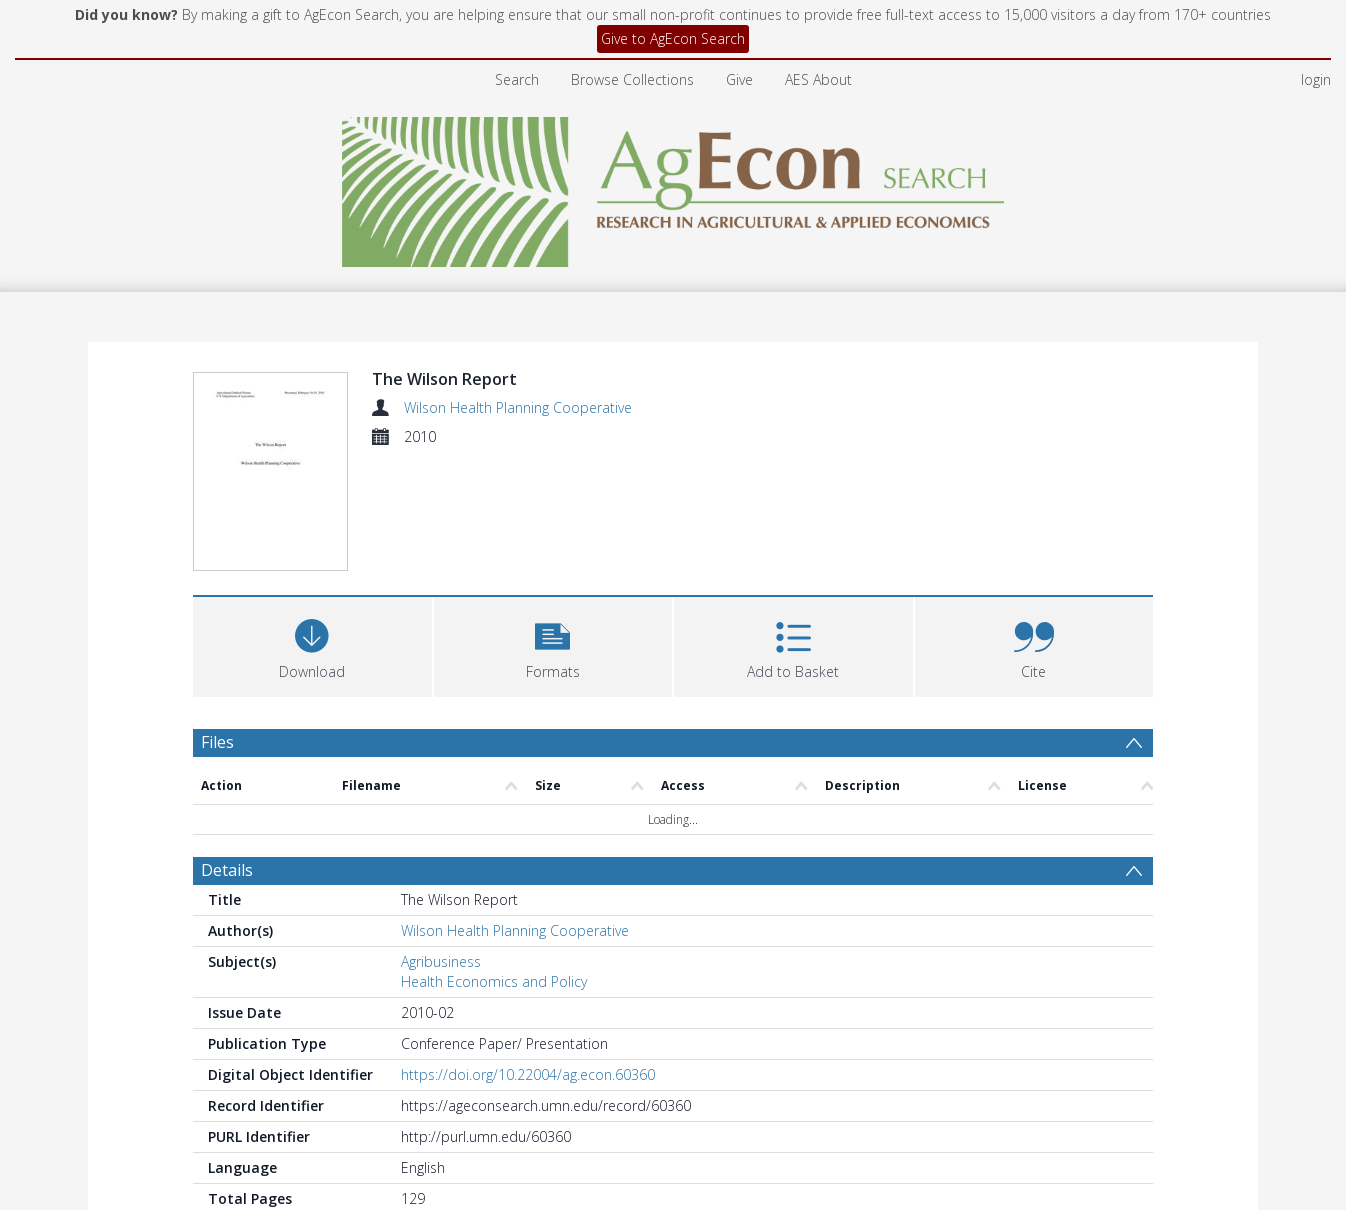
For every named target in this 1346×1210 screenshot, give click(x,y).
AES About (818, 79)
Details (227, 870)
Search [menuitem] (517, 79)
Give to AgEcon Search (673, 38)
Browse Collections (632, 79)
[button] (553, 644)
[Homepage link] (673, 186)
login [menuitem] (1316, 79)
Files (217, 742)
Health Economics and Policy (494, 981)
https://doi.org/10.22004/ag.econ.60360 (528, 1074)
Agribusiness (441, 961)
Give (739, 79)
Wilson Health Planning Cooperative (518, 407)
